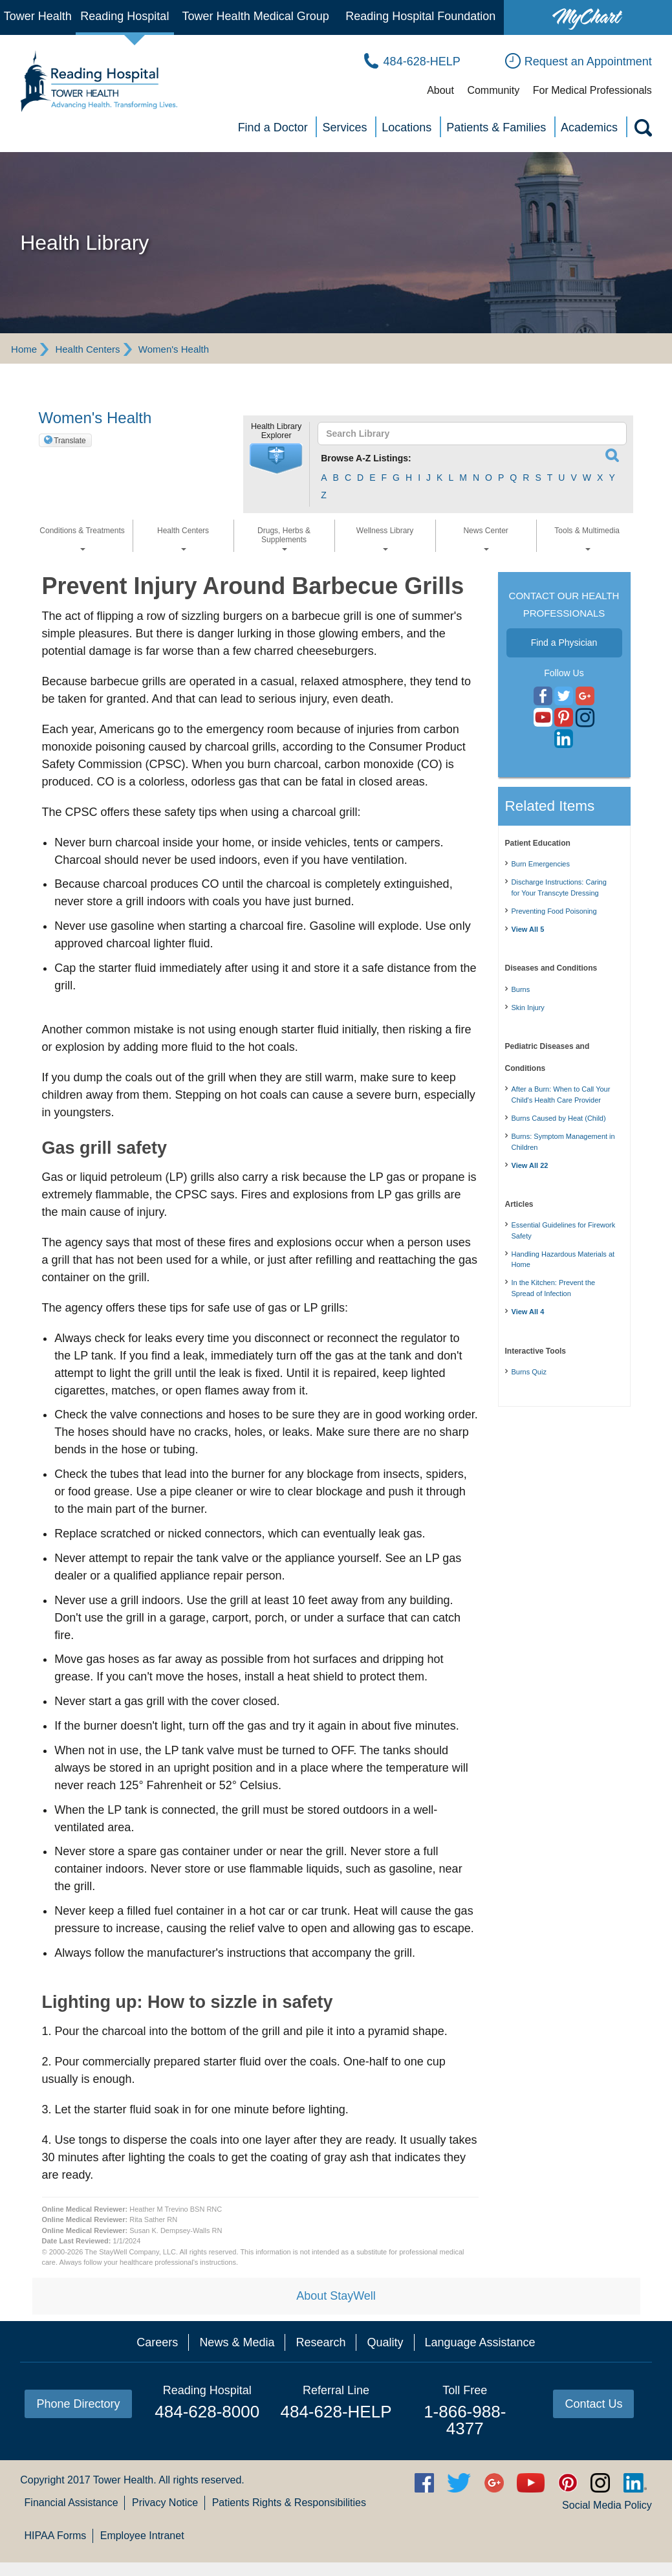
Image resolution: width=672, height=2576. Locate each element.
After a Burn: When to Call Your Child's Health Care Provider (561, 1094)
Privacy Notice (165, 2502)
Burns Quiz (529, 1372)
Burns (521, 989)
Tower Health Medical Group (255, 16)
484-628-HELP (335, 2411)
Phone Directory (78, 2403)
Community (493, 90)
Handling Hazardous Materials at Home (563, 1259)
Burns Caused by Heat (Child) (559, 1118)
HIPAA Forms (56, 2535)
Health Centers (87, 349)
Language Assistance (480, 2342)
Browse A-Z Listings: (366, 458)
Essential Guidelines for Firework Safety (564, 1230)
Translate (70, 440)
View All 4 (528, 1312)
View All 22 (530, 1165)
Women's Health (173, 349)
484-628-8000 (207, 2411)
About (440, 90)
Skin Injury (528, 1007)
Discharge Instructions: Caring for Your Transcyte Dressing (559, 887)
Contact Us (593, 2403)
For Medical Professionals (592, 90)
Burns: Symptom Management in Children (563, 1141)
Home (24, 349)
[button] (276, 458)
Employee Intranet (142, 2535)
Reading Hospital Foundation (420, 16)
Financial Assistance (71, 2502)
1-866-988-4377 (465, 2420)
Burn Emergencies (541, 864)
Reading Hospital (124, 16)
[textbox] (466, 434)
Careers (157, 2342)
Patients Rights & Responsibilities (289, 2502)
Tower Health (38, 16)
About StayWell (336, 2295)
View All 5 (528, 929)
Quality (385, 2342)
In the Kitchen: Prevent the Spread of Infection (554, 1288)
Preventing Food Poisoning (554, 911)
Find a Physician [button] (564, 642)
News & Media (236, 2342)
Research (320, 2342)
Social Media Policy (607, 2505)
